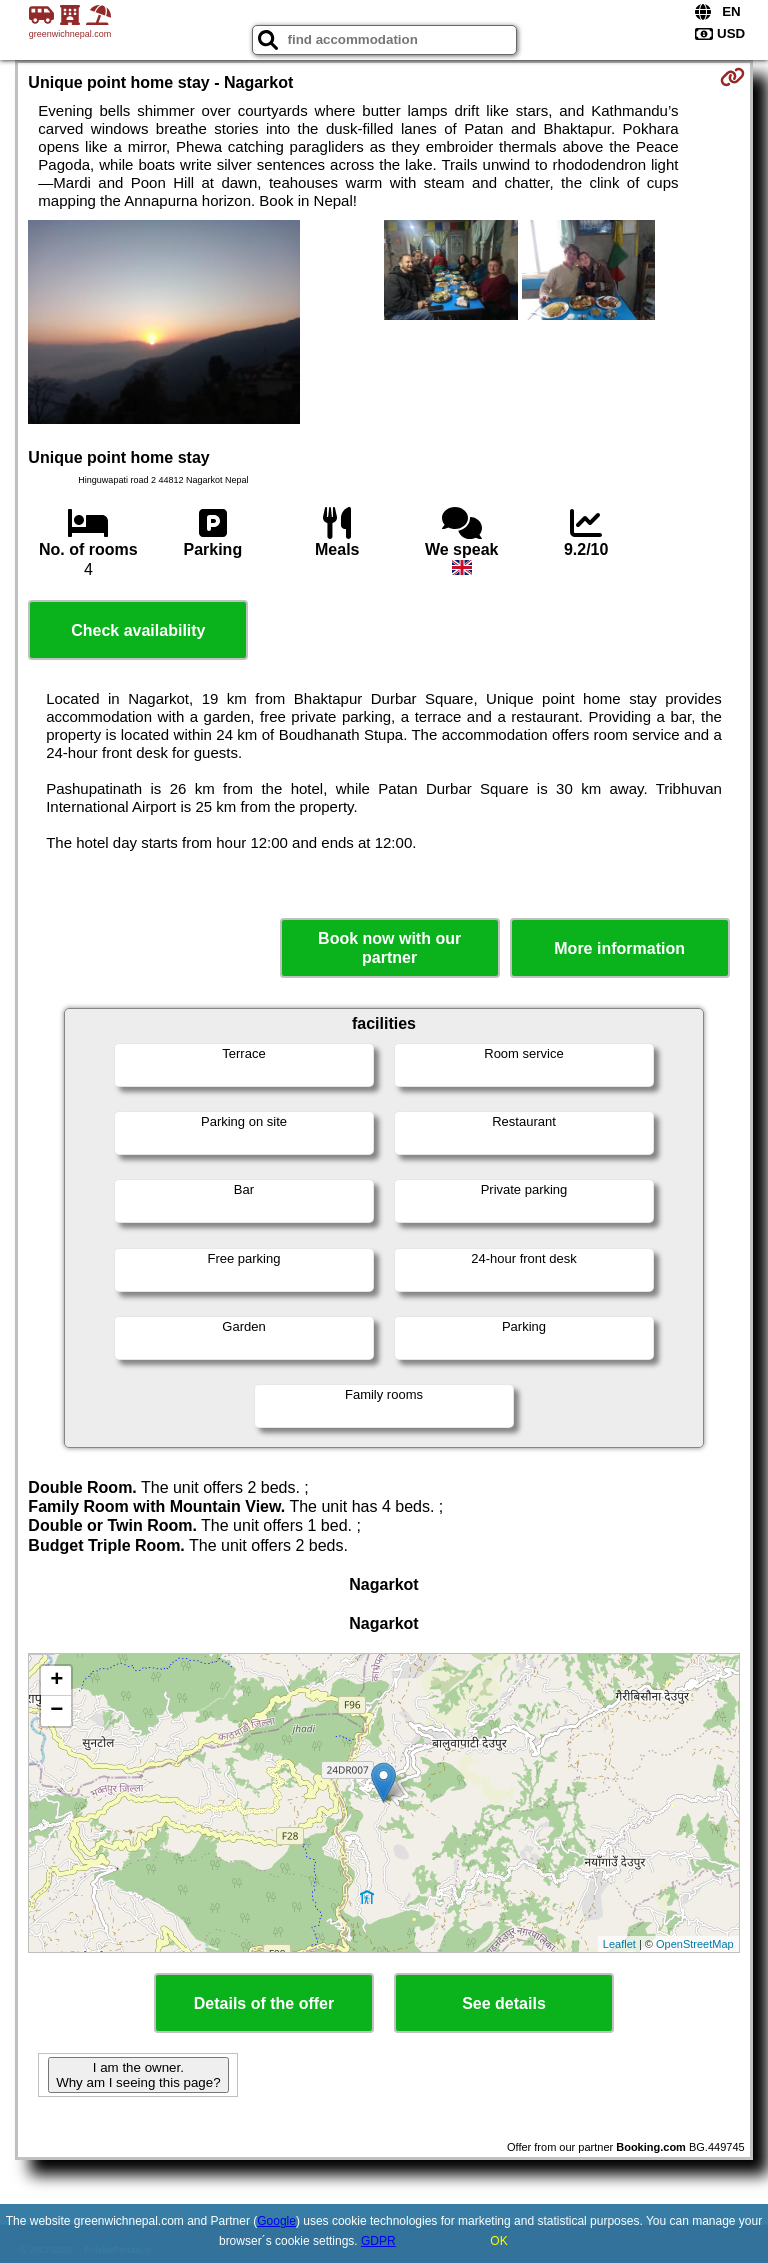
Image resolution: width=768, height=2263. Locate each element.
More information (619, 948)
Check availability (138, 630)
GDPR (378, 2241)
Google (276, 2221)
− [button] (56, 1711)
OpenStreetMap (695, 1944)
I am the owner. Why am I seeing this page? (138, 2075)
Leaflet (619, 1944)
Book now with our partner (389, 948)
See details (504, 2003)
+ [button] (56, 1681)
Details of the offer (264, 2003)
